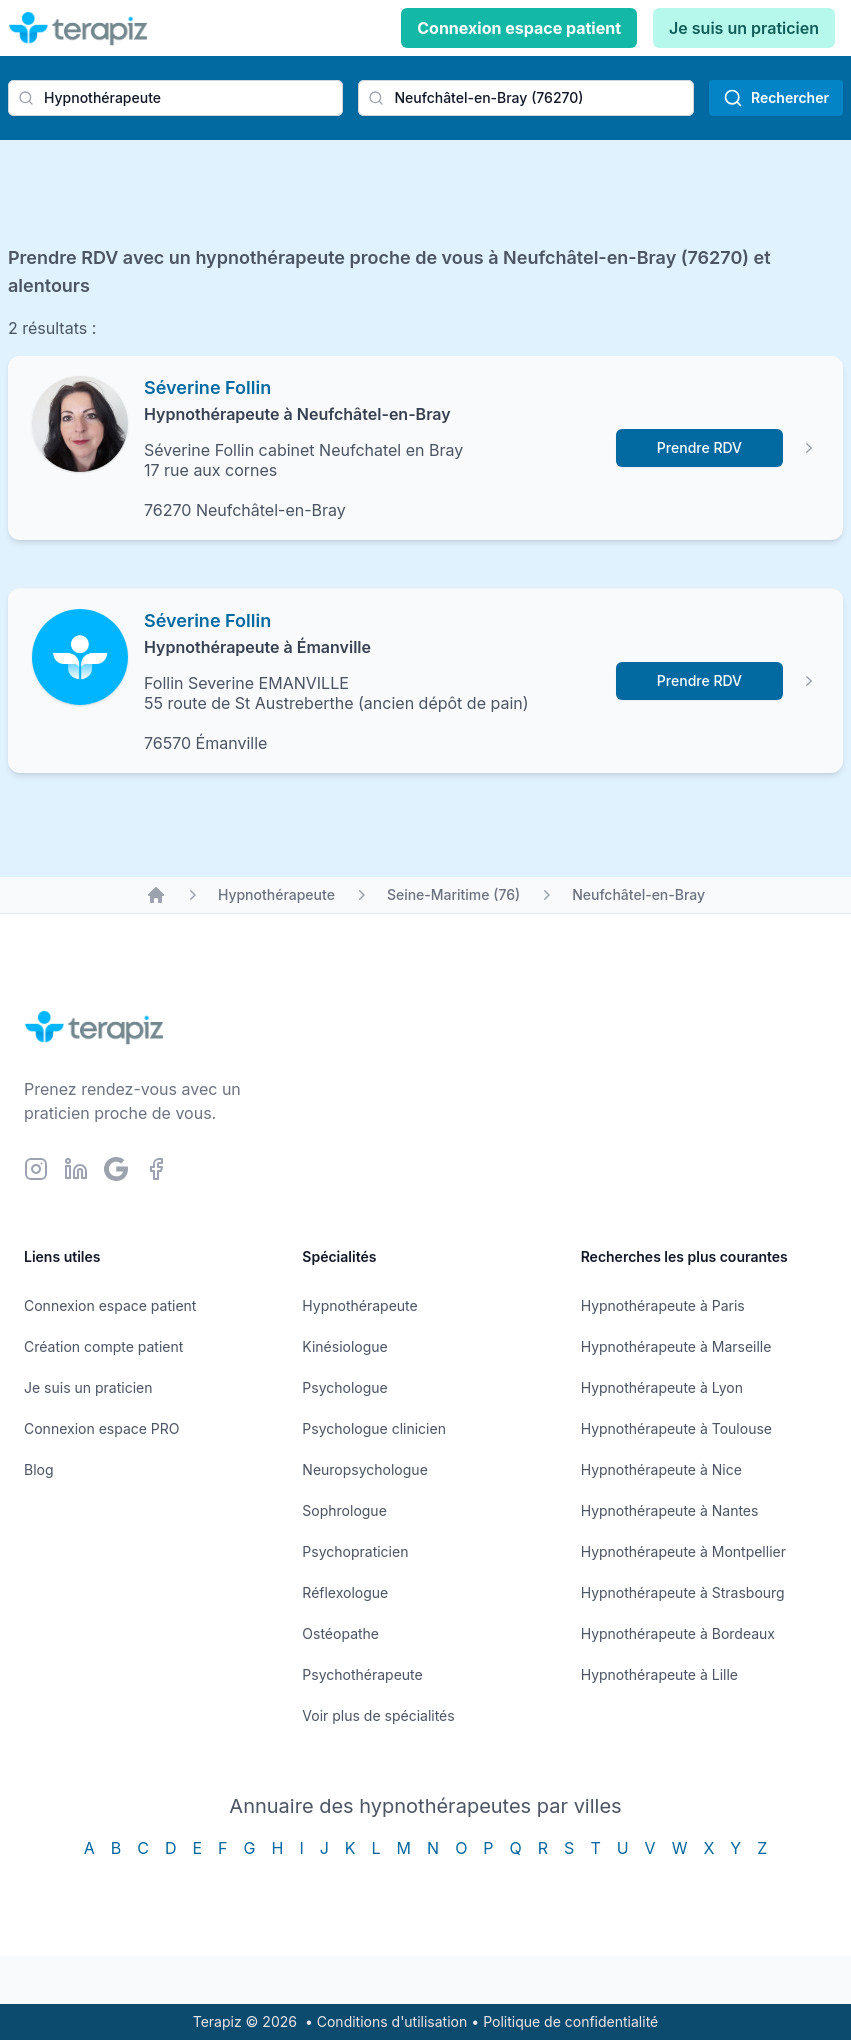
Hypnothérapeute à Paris (663, 1305)
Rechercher (776, 98)
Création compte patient (103, 1346)
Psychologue (344, 1387)
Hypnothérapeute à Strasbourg (683, 1592)
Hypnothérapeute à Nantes (670, 1510)
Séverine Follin (207, 387)
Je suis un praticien (744, 28)
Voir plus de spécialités (378, 1715)
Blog (39, 1469)
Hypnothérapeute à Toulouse (676, 1428)
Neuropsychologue (364, 1469)
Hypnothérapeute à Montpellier (683, 1551)
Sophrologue (344, 1510)
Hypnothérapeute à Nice (661, 1469)
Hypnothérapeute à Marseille (676, 1346)
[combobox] (175, 98)
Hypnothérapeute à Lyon (662, 1387)
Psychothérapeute (362, 1674)
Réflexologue (345, 1592)
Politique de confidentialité (570, 2021)
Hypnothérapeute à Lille (659, 1674)
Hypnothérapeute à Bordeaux (678, 1633)
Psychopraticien (355, 1551)
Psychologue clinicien (374, 1428)
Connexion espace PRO (102, 1428)
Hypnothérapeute (276, 894)
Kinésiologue (344, 1346)
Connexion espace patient (519, 28)
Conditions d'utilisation (392, 2021)
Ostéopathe (340, 1633)
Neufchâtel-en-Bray (638, 894)
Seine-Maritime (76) (453, 894)
